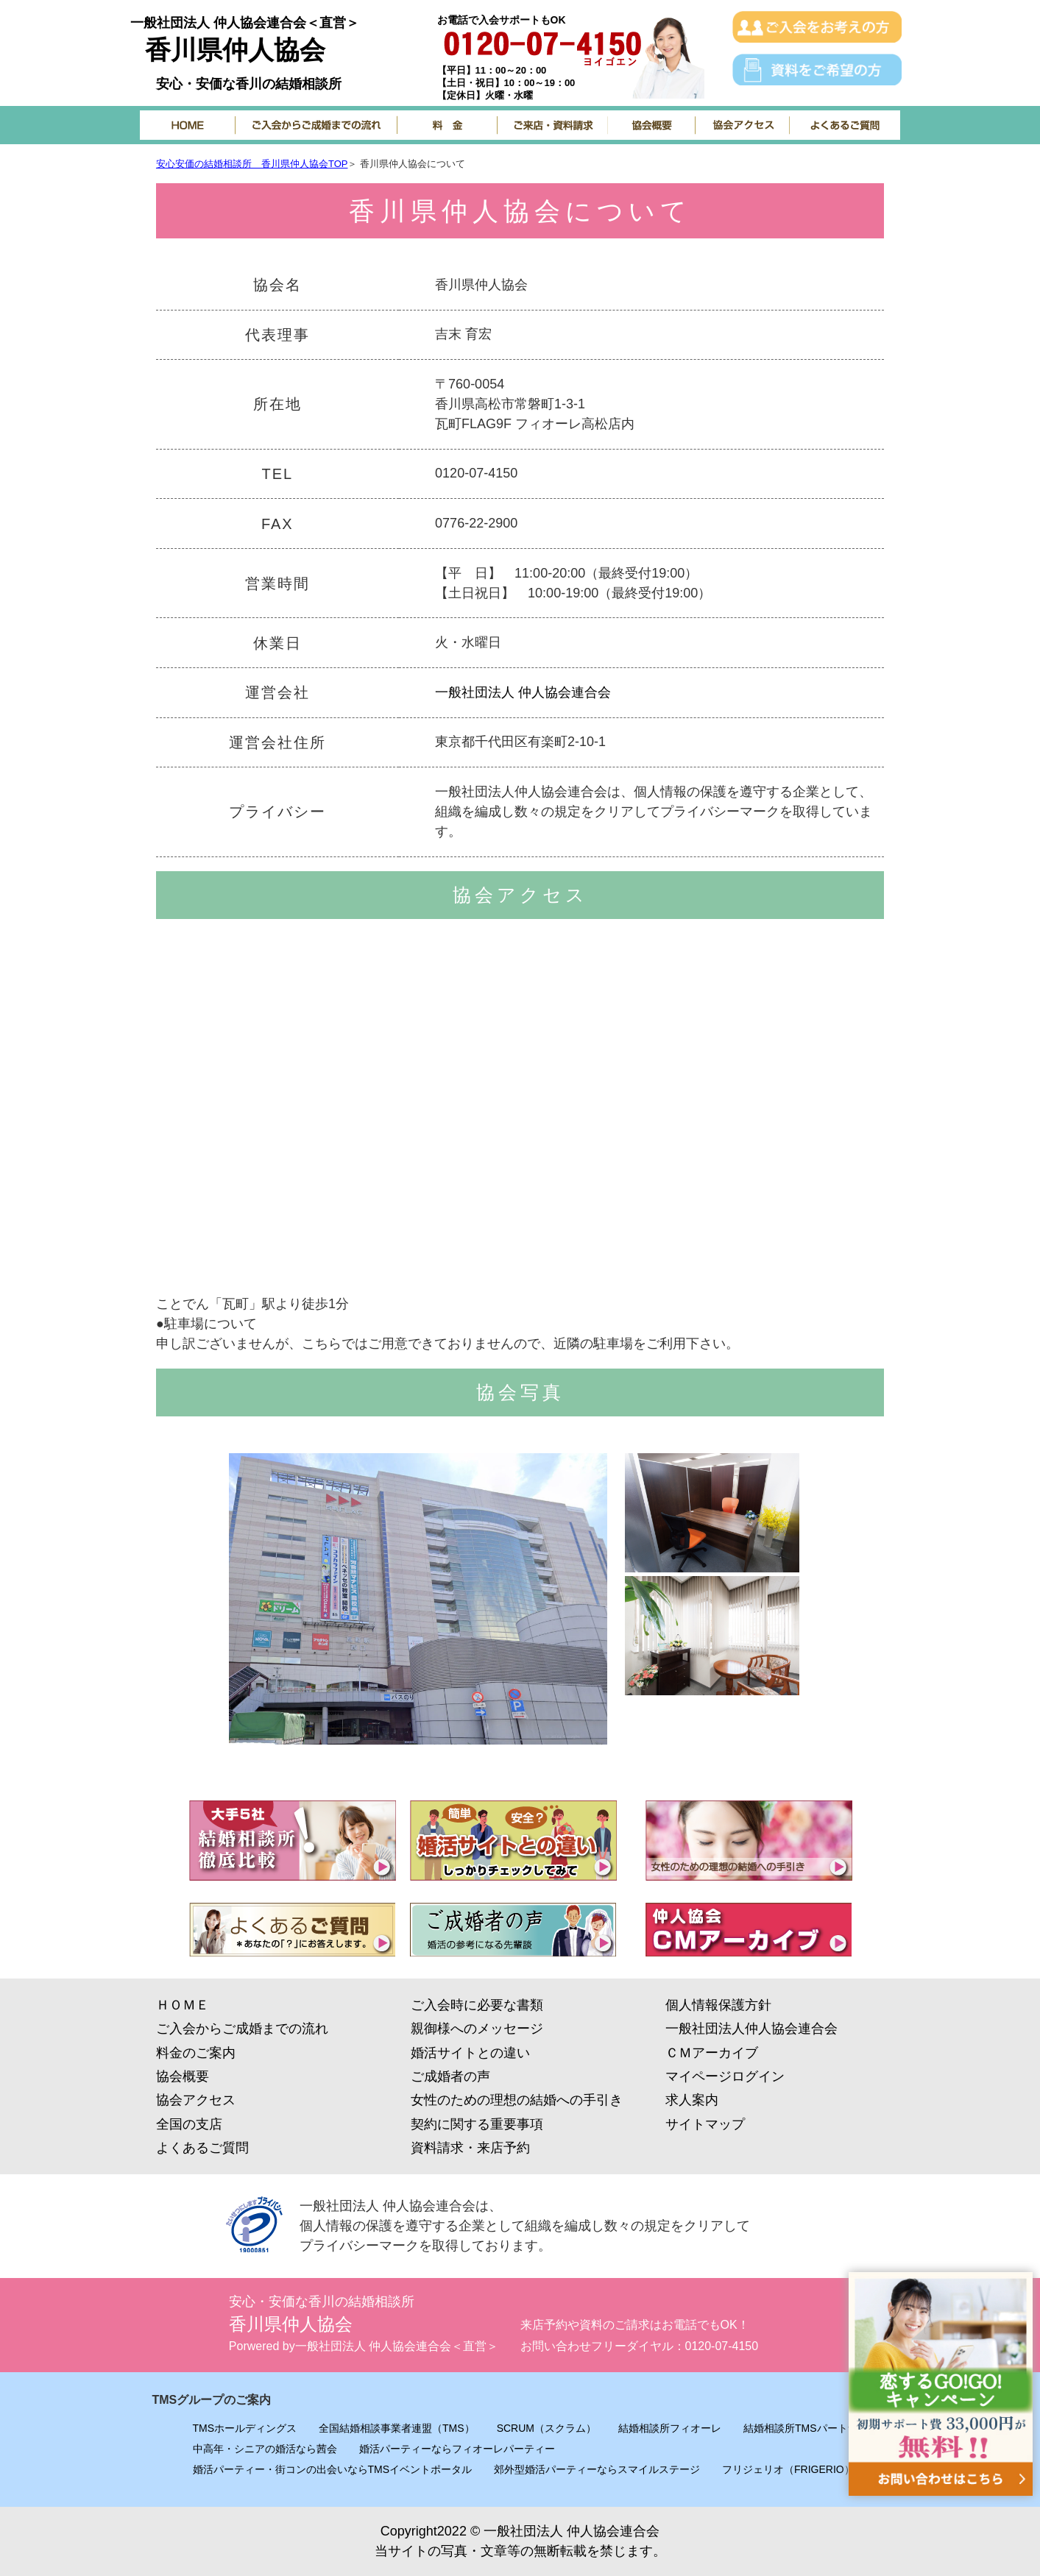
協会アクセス (196, 2100)
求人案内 (691, 2100)
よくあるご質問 (202, 2147)
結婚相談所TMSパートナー (806, 2428)
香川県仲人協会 (235, 49)
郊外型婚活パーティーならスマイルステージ (597, 2469)
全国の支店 (189, 2124)
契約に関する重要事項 (477, 2124)
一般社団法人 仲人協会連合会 (523, 692)
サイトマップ (705, 2124)
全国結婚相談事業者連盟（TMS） (397, 2428)
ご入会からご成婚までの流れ (242, 2028)
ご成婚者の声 (450, 2076)
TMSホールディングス (245, 2428)
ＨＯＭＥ (182, 2005)
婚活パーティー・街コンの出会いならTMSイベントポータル (333, 2469)
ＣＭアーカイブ (711, 2052)
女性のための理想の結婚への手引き (517, 2100)
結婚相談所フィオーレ (669, 2428)
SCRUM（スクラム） (546, 2428)
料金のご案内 (196, 2052)
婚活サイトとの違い (470, 2052)
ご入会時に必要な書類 (477, 2005)
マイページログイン (725, 2076)
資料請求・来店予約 (470, 2147)
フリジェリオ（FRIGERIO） (788, 2469)
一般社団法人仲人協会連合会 (751, 2028)
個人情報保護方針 (718, 2005)
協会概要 (182, 2076)
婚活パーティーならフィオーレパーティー (457, 2449)
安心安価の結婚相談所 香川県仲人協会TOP (252, 163)
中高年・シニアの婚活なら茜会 (265, 2449)
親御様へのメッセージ (477, 2028)
